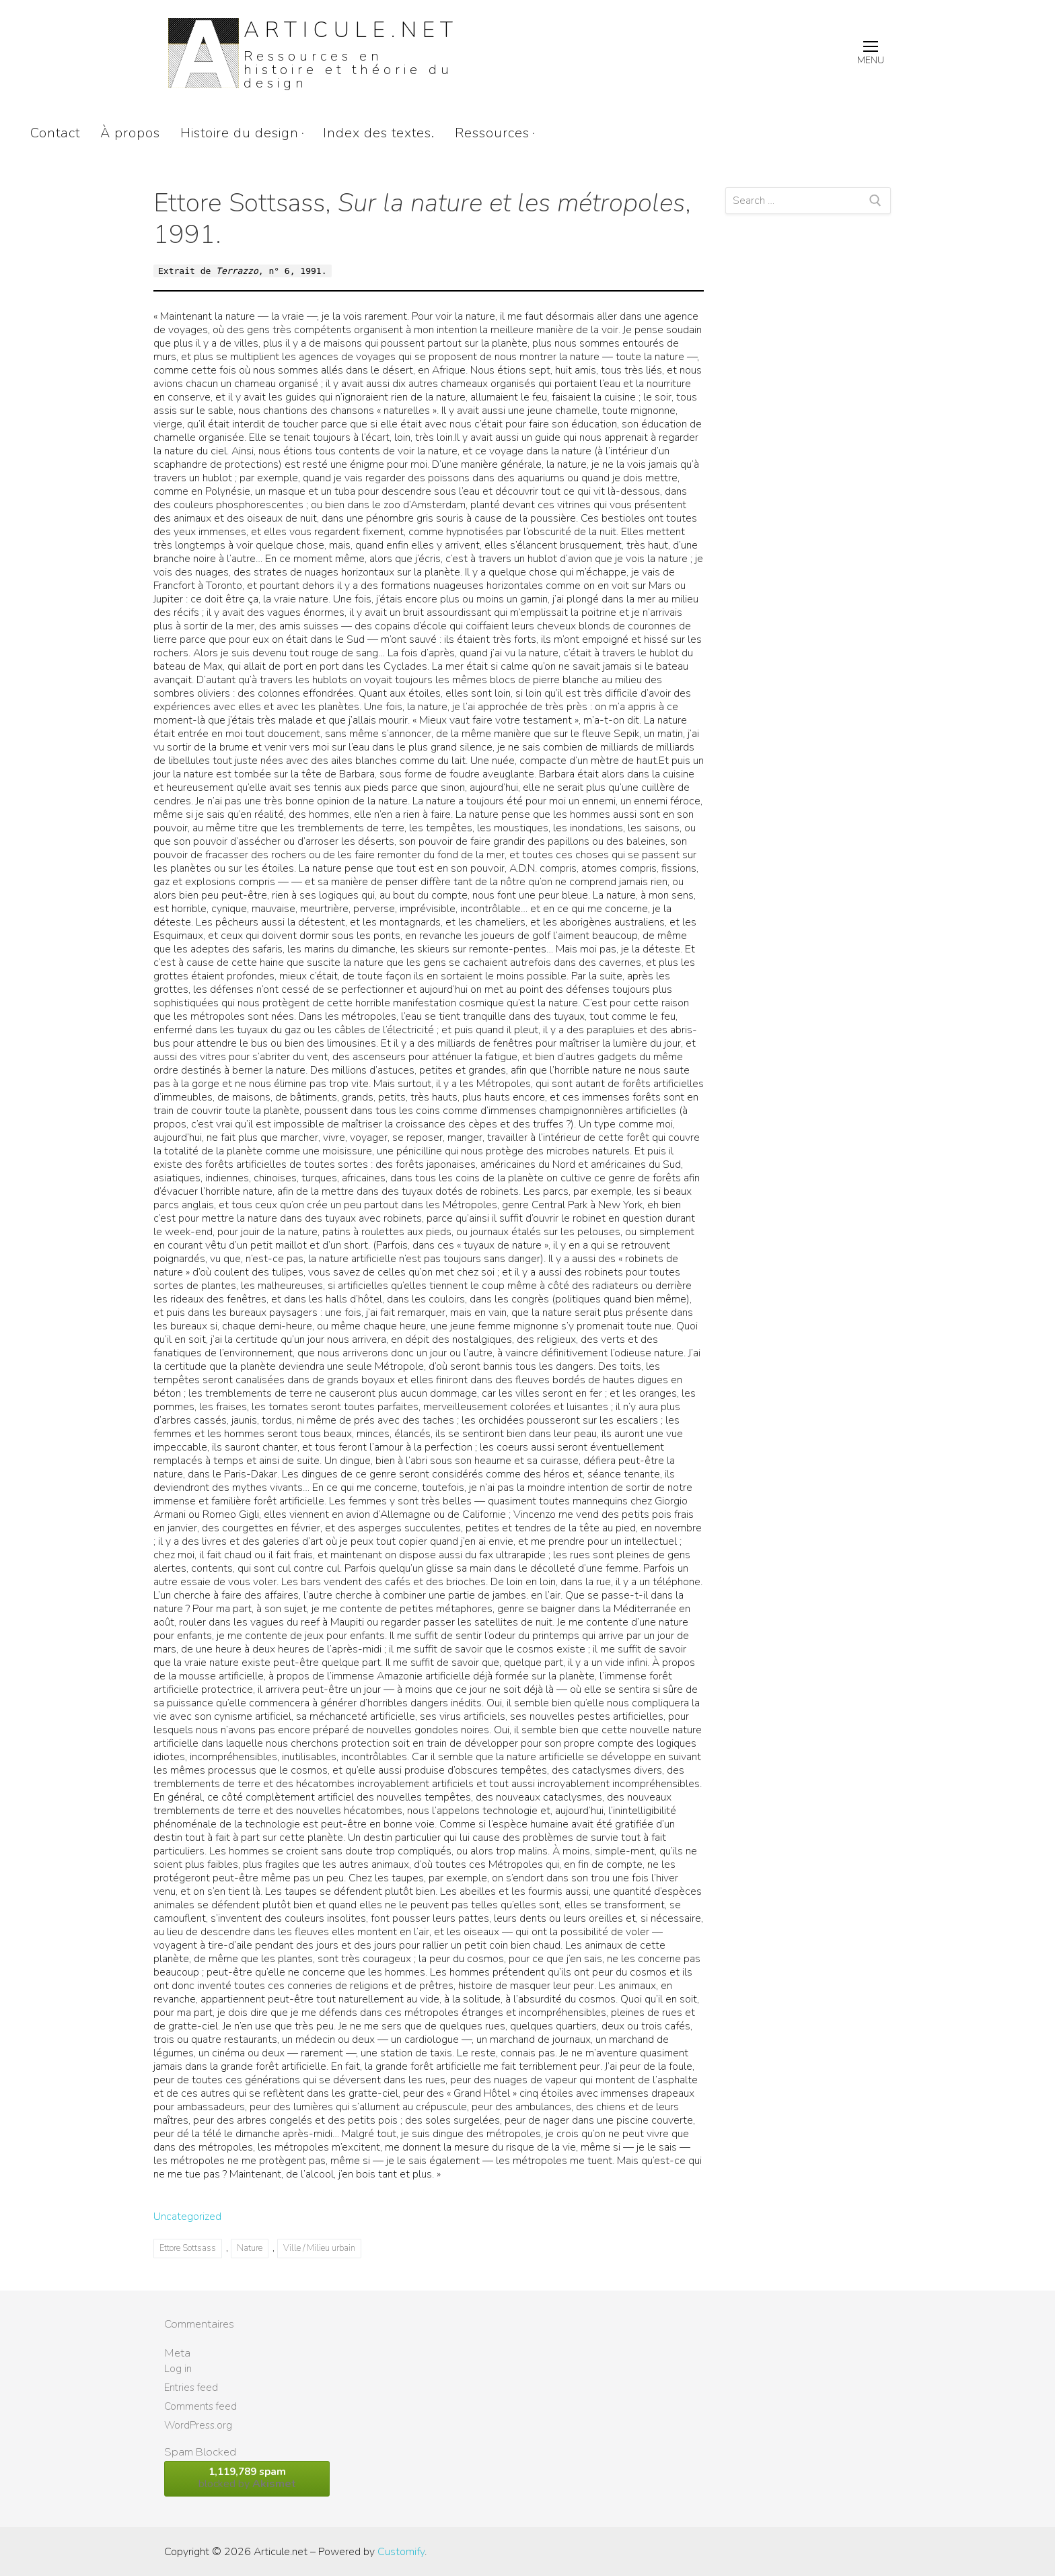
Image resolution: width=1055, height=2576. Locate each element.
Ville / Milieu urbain (319, 2248)
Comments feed (200, 2406)
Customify (401, 2551)
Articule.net (351, 29)
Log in (178, 2368)
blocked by (247, 2478)
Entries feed (191, 2387)
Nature (249, 2248)
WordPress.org (198, 2425)
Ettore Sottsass (187, 2248)
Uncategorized (187, 2216)
